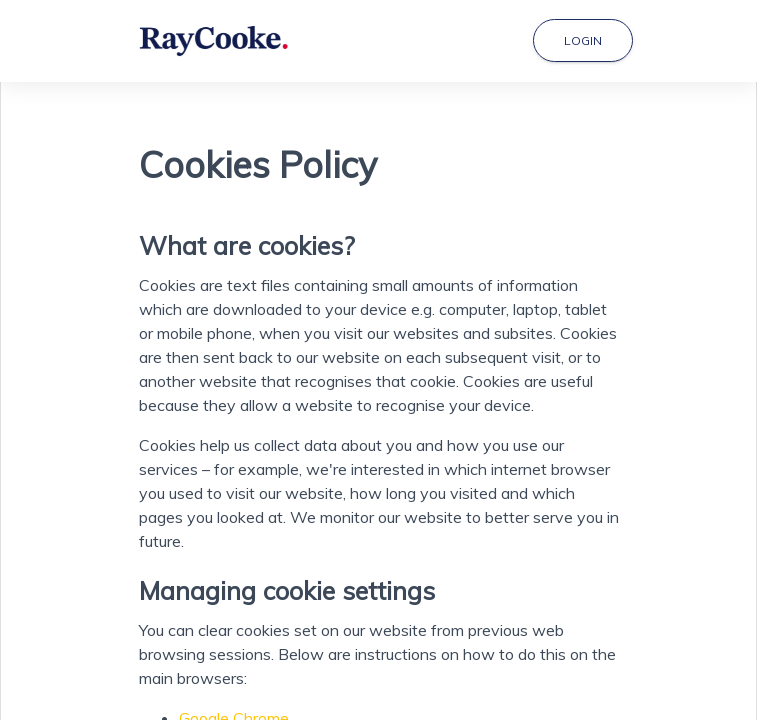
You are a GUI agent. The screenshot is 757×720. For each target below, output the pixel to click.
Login (583, 40)
